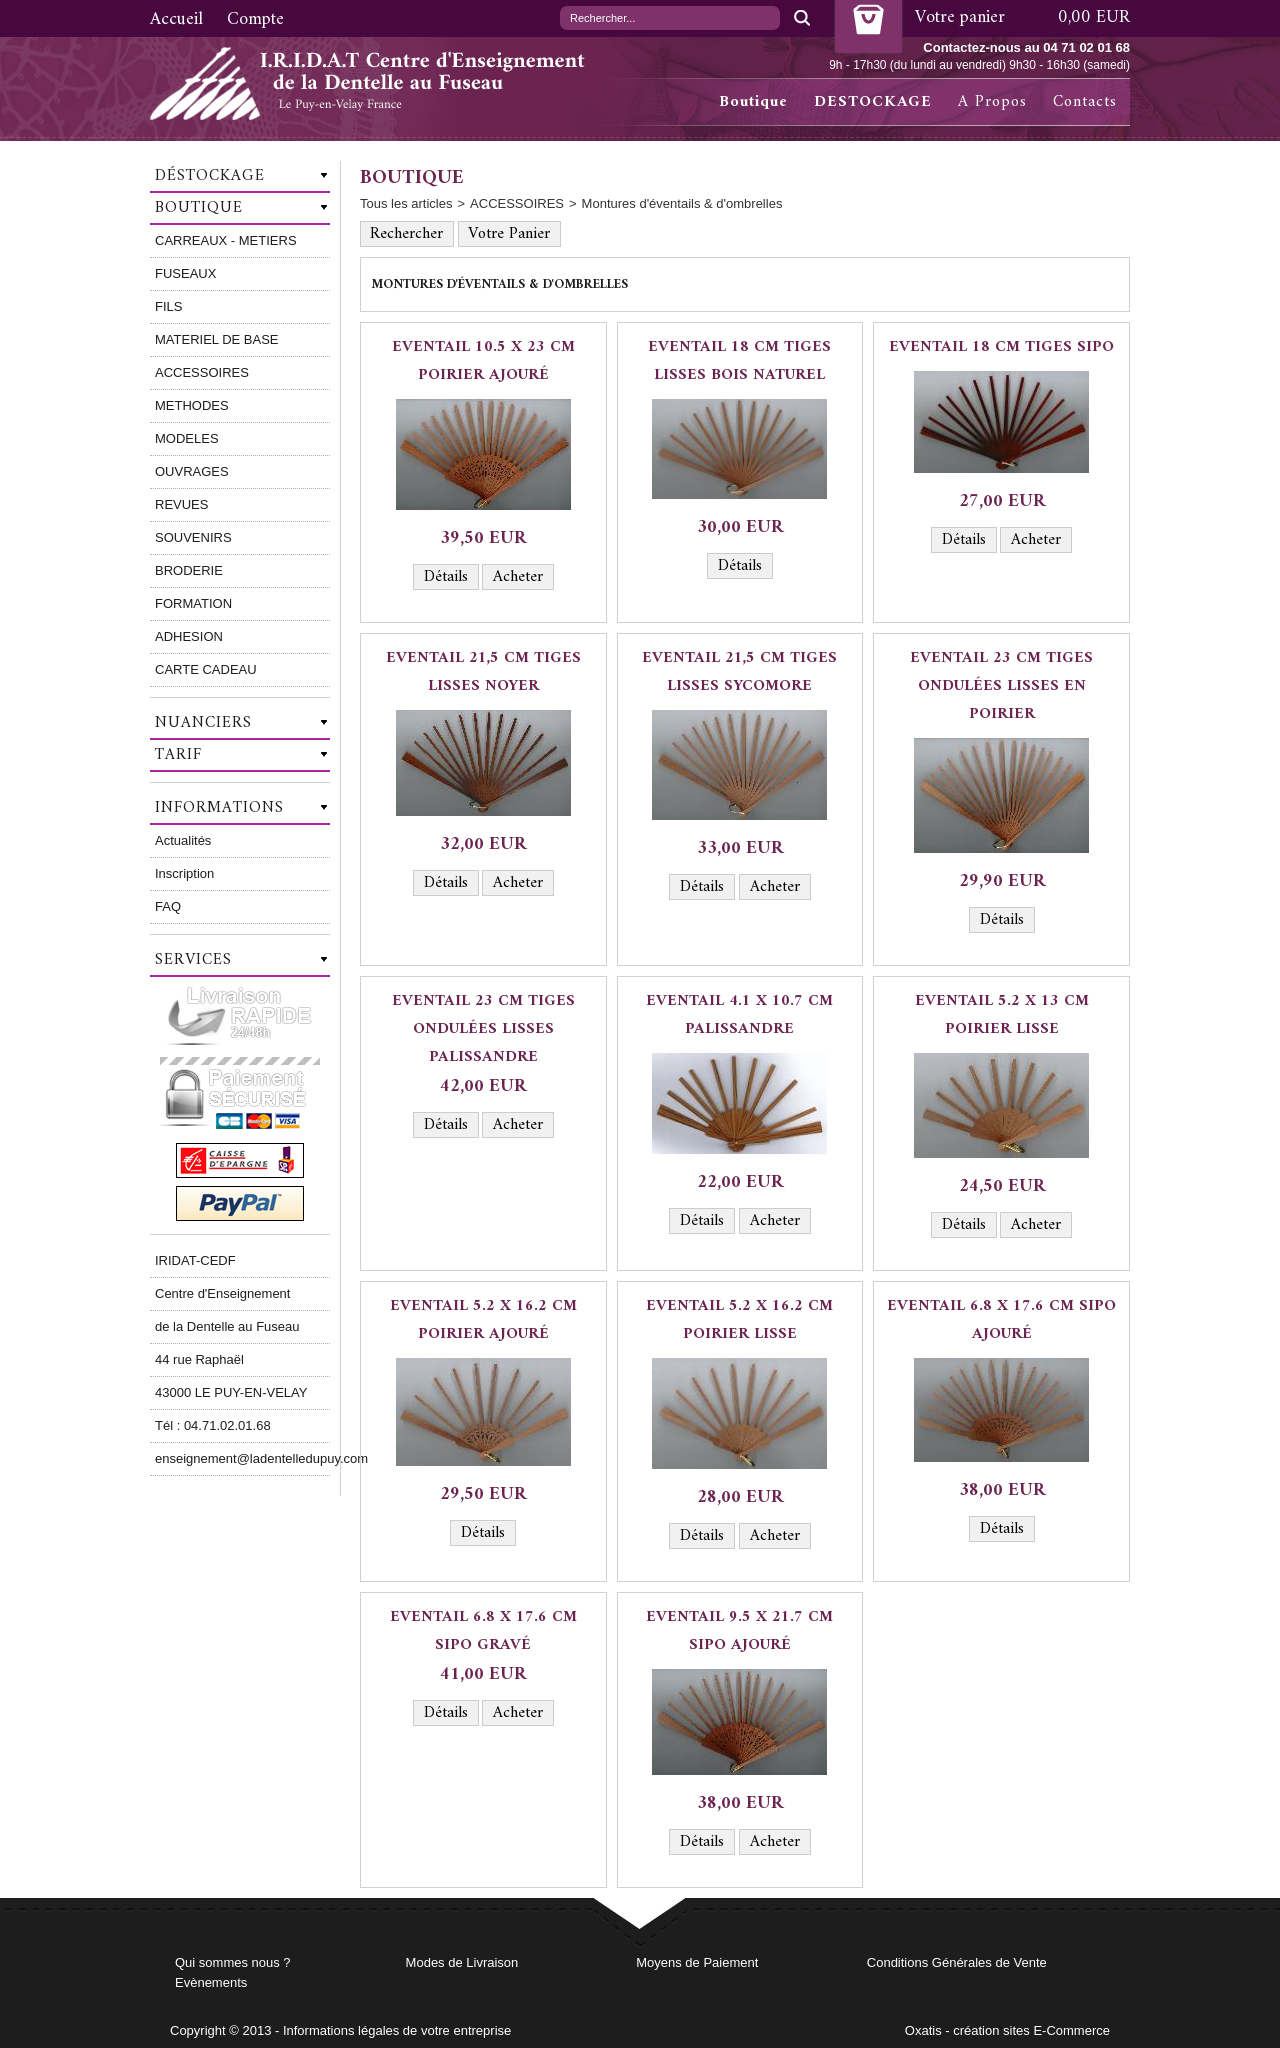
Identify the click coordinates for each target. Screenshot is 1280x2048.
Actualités (183, 840)
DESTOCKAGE (873, 102)
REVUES (181, 504)
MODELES (187, 438)
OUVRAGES (192, 471)
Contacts (1085, 102)
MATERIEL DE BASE (217, 339)
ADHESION (189, 636)
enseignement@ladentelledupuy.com (242, 1458)
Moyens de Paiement (697, 1962)
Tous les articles (406, 203)
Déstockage (210, 176)
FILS (168, 306)
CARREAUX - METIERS (226, 240)
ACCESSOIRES (202, 372)
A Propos (992, 102)
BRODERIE (189, 570)
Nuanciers (203, 723)
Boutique (753, 102)
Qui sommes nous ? (233, 1962)
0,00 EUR (1094, 17)
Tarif (178, 755)
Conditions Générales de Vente (957, 1962)
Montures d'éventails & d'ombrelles (682, 203)
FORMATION (193, 603)
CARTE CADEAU (206, 669)
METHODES (192, 405)
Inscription (184, 873)
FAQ (168, 906)
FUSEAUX (185, 273)
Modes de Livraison (462, 1962)
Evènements (211, 1982)
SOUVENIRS (193, 537)
